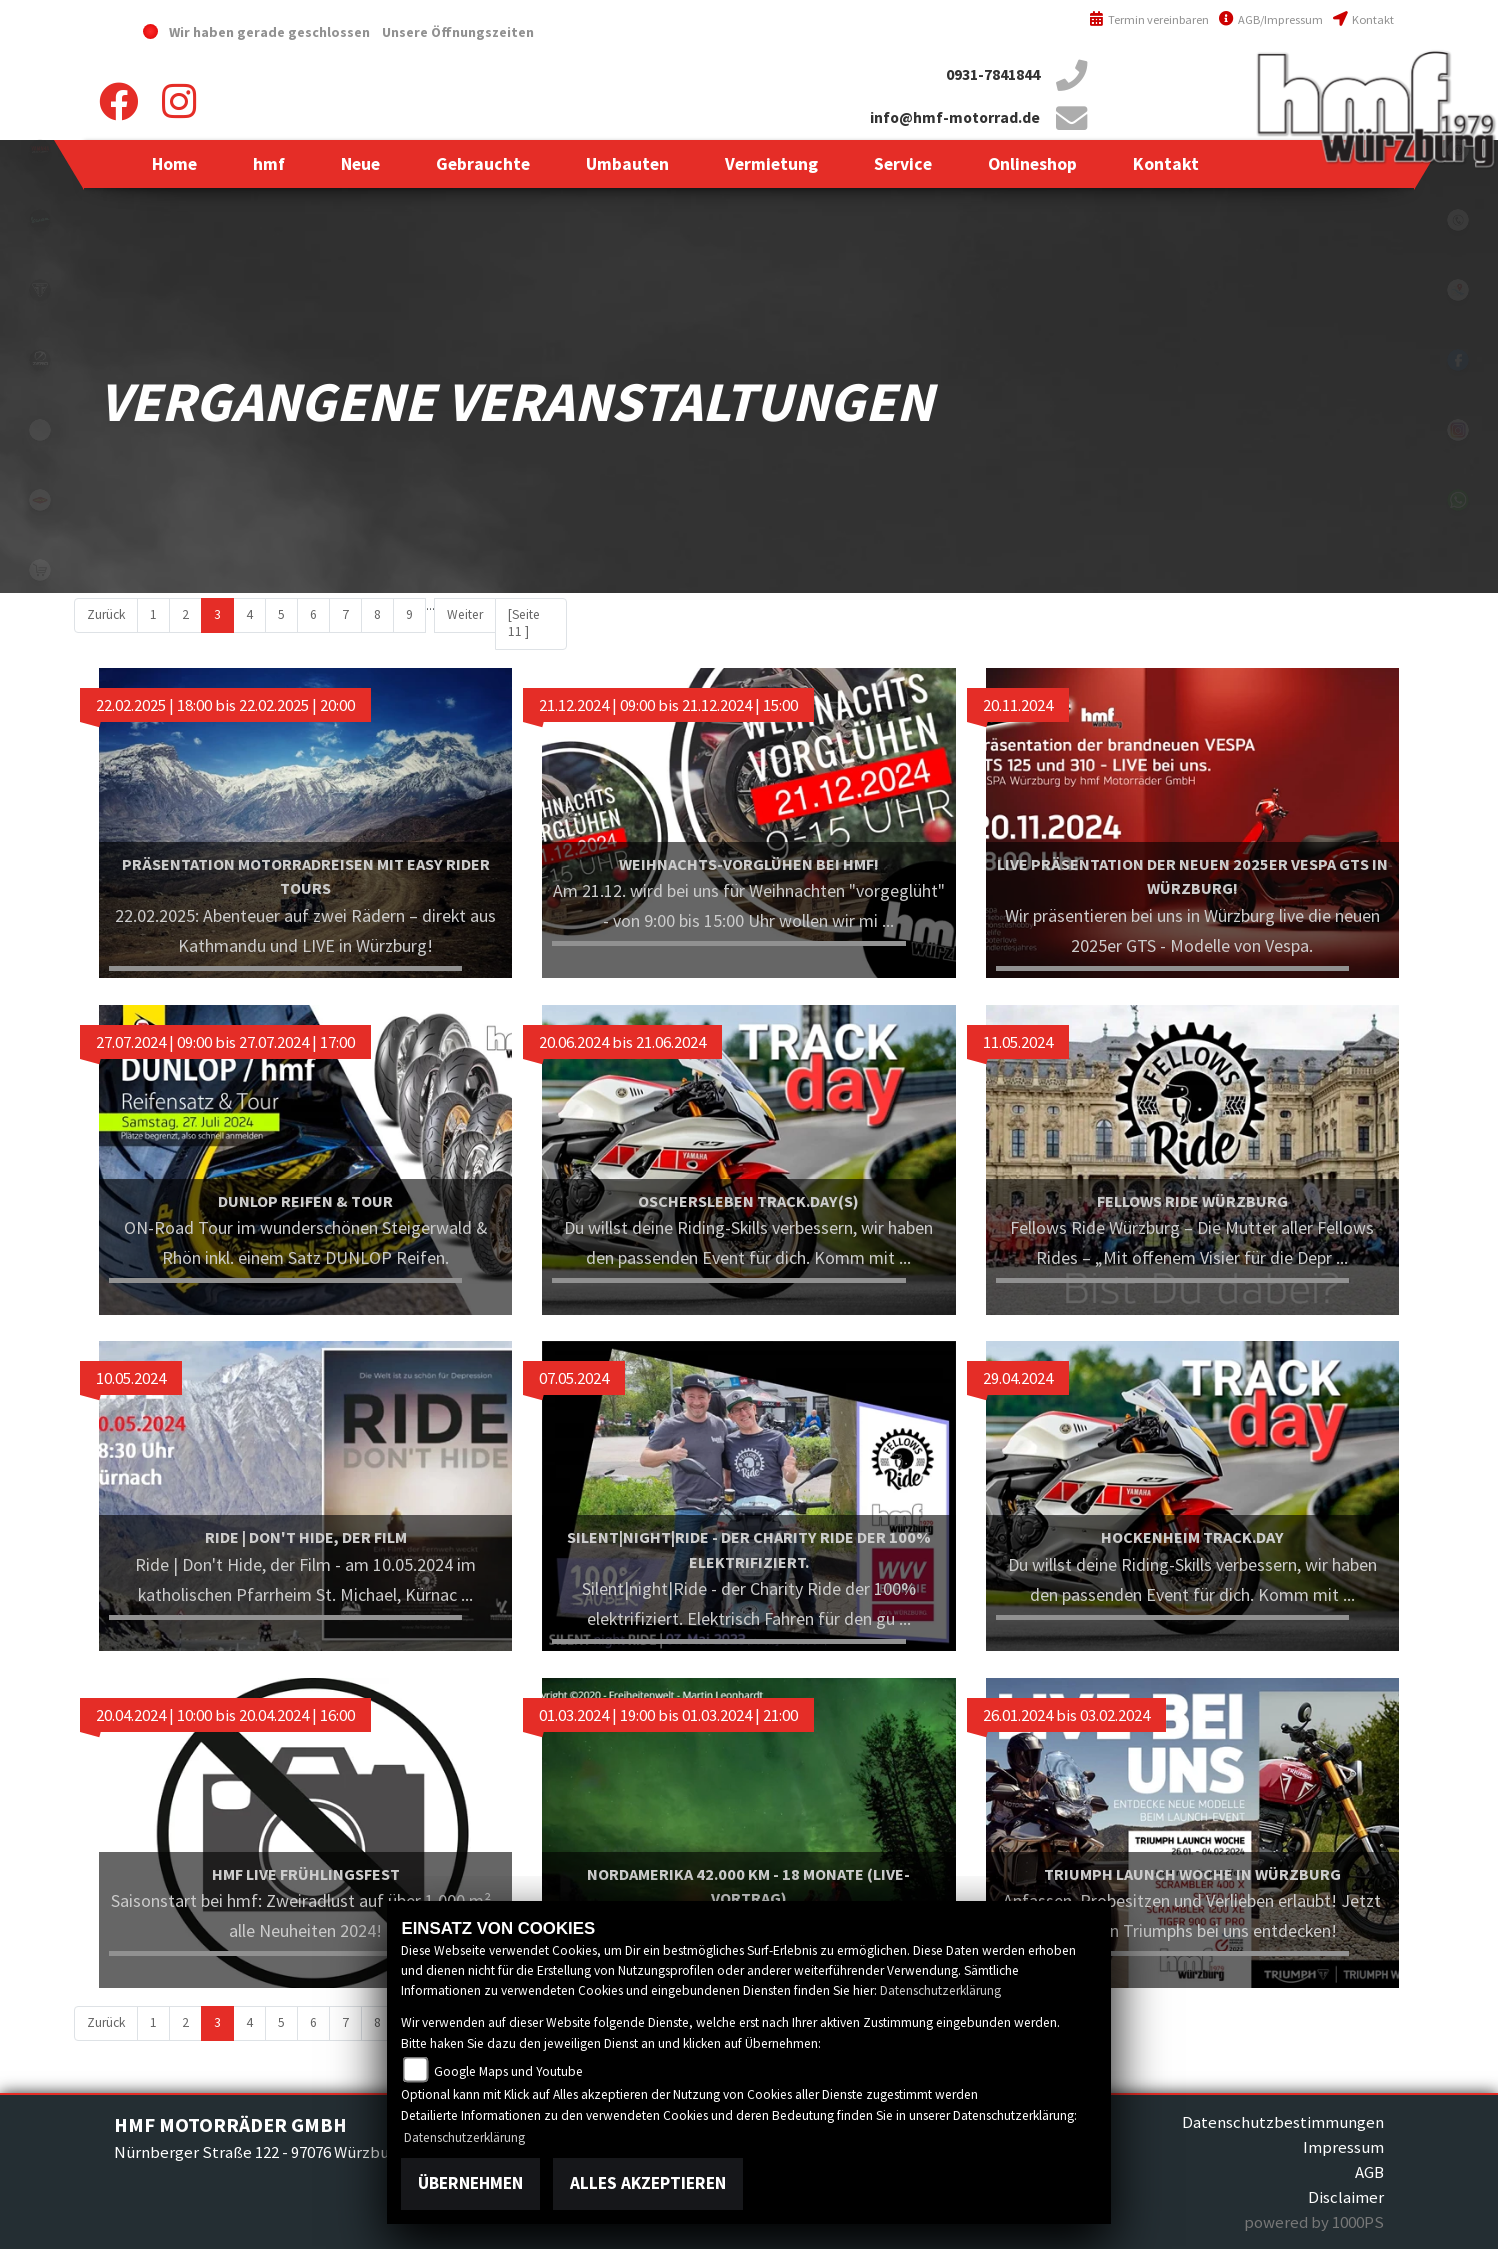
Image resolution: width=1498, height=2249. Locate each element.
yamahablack (40, 150)
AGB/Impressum (1271, 19)
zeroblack (40, 360)
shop (40, 570)
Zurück (106, 614)
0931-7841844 (993, 74)
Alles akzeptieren (648, 2183)
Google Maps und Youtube (508, 2071)
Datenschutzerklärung (940, 1990)
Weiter (465, 614)
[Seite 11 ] (524, 623)
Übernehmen (470, 2183)
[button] (269, 164)
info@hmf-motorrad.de (955, 117)
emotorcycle (40, 430)
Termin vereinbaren (1149, 19)
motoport (40, 500)
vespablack (40, 220)
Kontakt (1363, 19)
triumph (40, 290)
